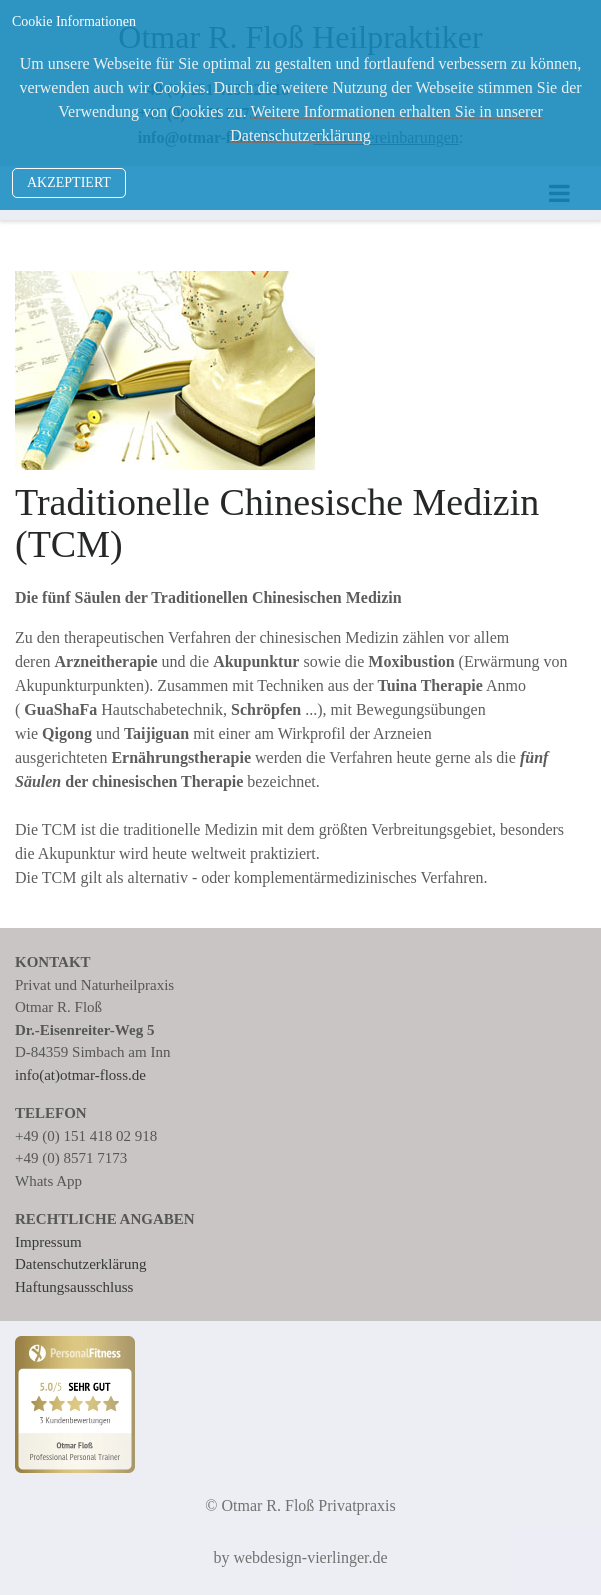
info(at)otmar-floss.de (80, 1075)
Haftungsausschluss (74, 1287)
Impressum (48, 1242)
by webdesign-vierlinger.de (300, 1557)
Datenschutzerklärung (81, 1264)
